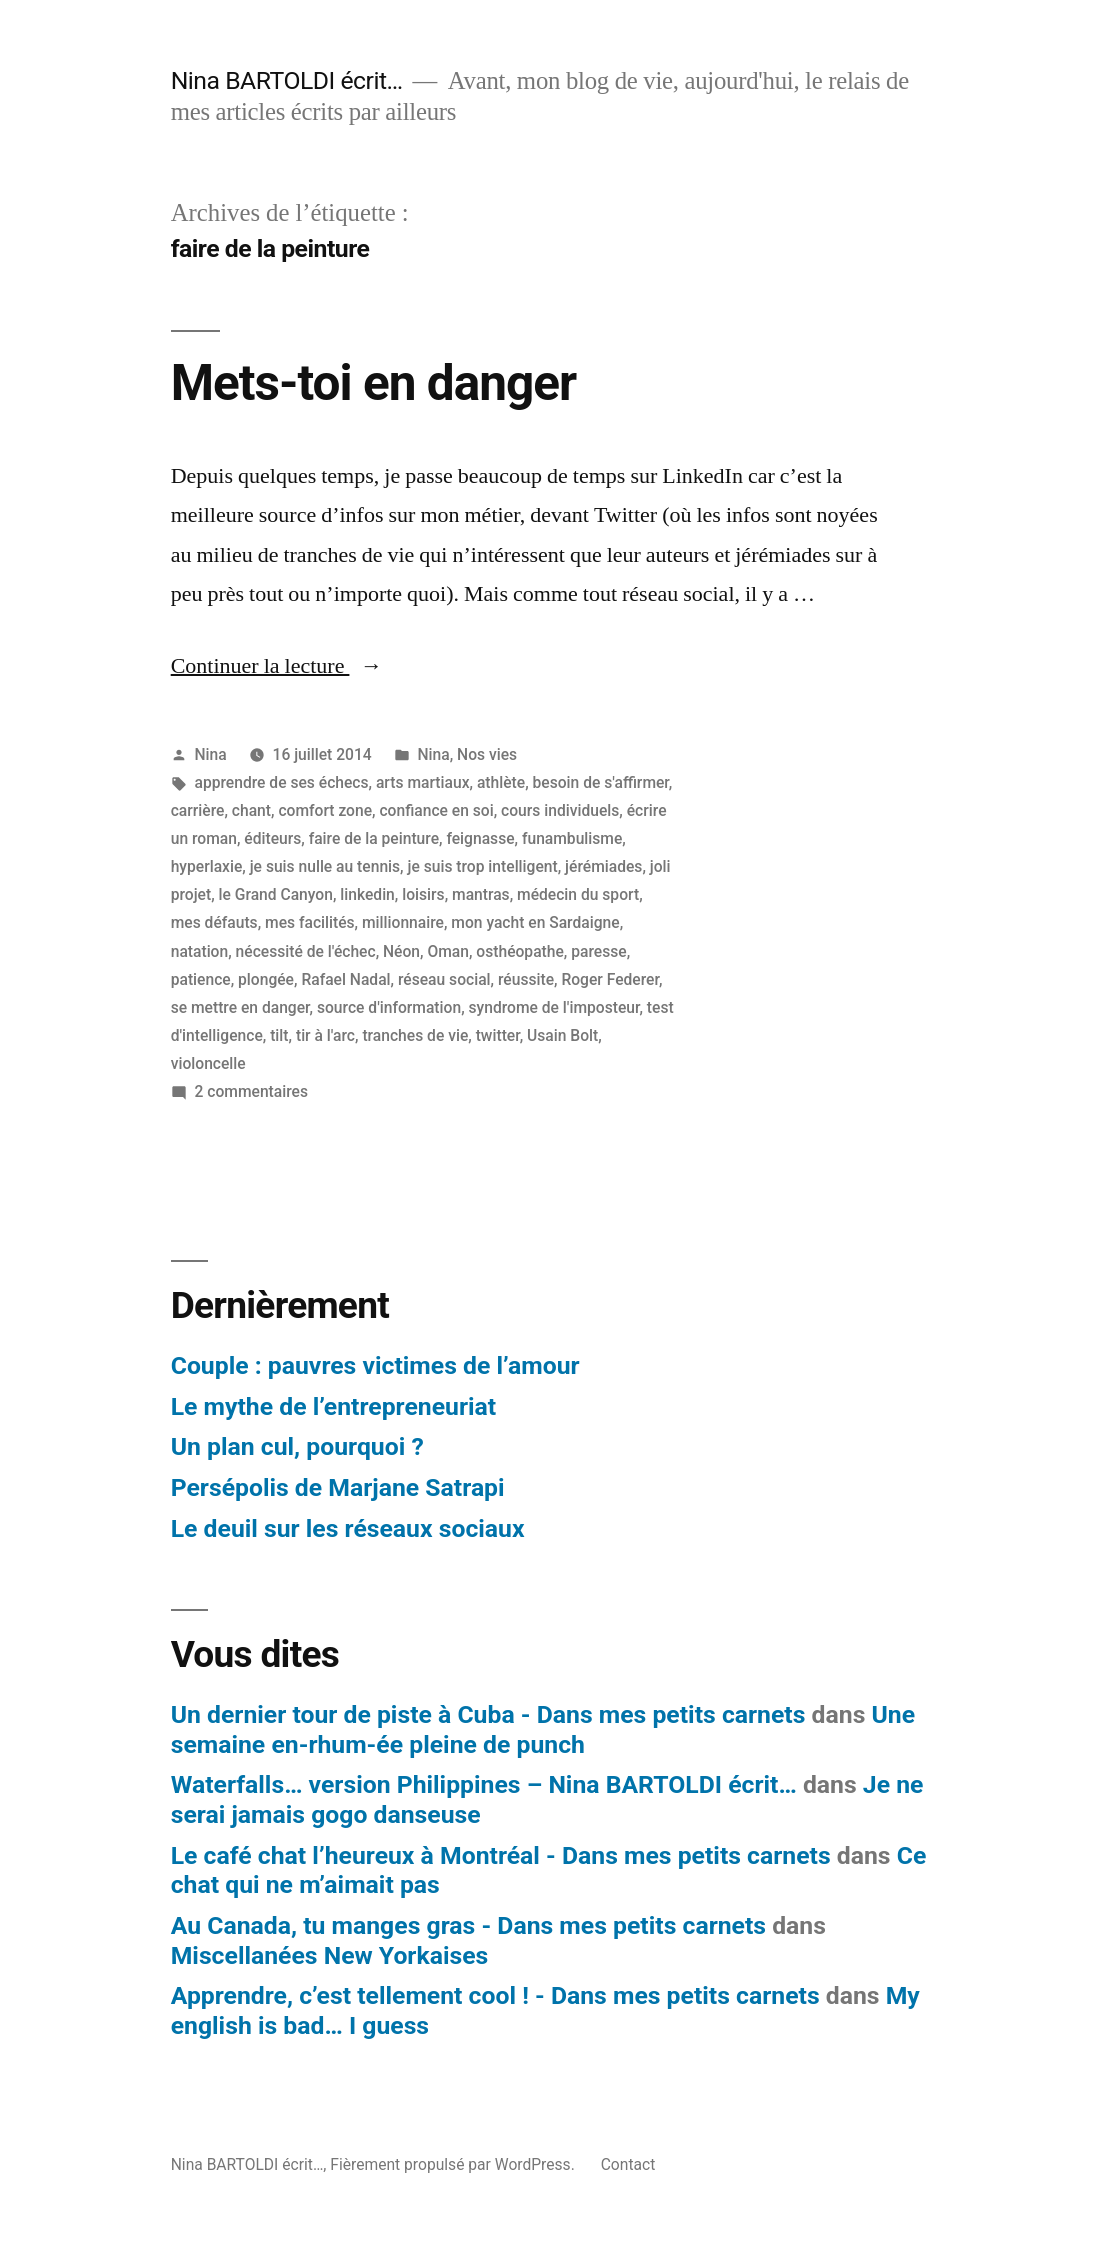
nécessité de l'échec (306, 951)
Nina (211, 754)
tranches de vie (415, 1035)
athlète (501, 782)
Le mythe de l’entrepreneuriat (333, 1406)
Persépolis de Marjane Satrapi (338, 1487)
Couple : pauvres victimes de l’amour (375, 1365)
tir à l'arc (325, 1035)
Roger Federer (610, 979)
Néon (401, 951)
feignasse (480, 838)
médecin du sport (578, 894)
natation (200, 951)
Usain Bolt (562, 1035)
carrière (198, 810)
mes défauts (214, 922)
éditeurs (272, 838)
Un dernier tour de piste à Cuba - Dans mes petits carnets (488, 1714)
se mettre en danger (240, 1007)
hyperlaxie (207, 866)
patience (201, 979)
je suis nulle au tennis (325, 866)
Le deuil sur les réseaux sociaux (348, 1528)
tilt (279, 1035)
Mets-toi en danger (373, 383)
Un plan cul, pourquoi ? (297, 1446)
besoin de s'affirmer (601, 782)
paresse (598, 951)
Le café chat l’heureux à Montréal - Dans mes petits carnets (501, 1855)
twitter (498, 1035)
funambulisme (572, 838)
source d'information (389, 1007)
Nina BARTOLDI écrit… (287, 80)
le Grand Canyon (276, 894)
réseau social (444, 979)
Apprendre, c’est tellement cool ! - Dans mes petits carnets (495, 1995)
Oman (448, 951)
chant (251, 810)
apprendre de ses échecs (282, 782)
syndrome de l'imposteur (554, 1007)
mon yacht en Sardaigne (535, 922)
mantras (481, 894)
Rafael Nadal (345, 979)
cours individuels (560, 810)
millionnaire (403, 922)
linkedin (367, 894)
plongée (266, 979)
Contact (628, 2164)
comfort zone (325, 810)
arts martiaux (423, 782)
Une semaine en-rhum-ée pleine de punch (543, 1729)
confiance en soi (436, 810)
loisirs (423, 894)
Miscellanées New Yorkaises (330, 1955)
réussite (526, 979)
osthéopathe (520, 951)
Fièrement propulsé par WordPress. (454, 2164)
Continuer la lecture (277, 666)
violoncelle (208, 1063)
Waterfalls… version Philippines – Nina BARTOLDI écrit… (484, 1784)
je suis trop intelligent (483, 866)
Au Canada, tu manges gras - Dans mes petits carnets (468, 1925)
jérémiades (603, 866)
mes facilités (310, 922)
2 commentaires (251, 1091)
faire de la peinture (374, 838)
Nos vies (487, 754)
